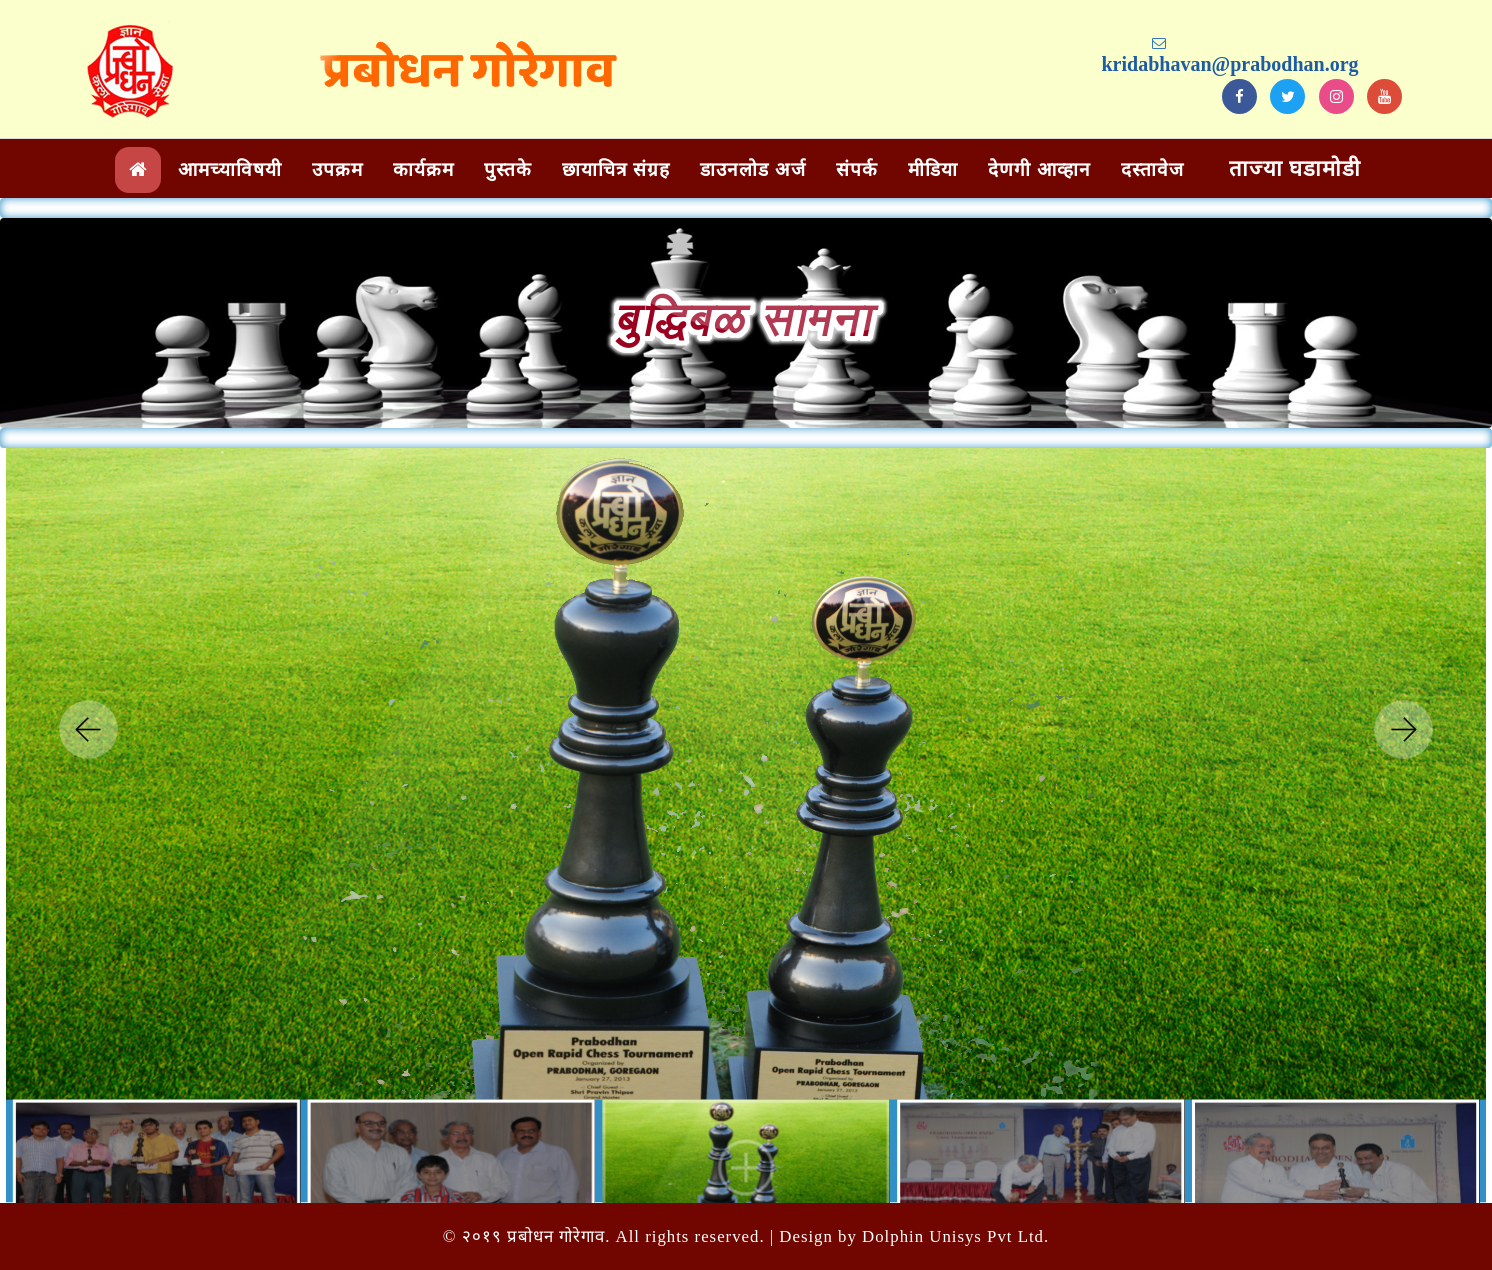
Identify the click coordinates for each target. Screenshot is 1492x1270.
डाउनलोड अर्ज (753, 169)
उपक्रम (337, 169)
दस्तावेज (1152, 169)
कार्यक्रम (423, 169)
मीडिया (933, 169)
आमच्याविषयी (230, 169)
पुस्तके (508, 169)
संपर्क (857, 169)
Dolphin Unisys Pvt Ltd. (955, 1236)
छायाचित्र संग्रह (616, 169)
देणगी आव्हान (1039, 169)
